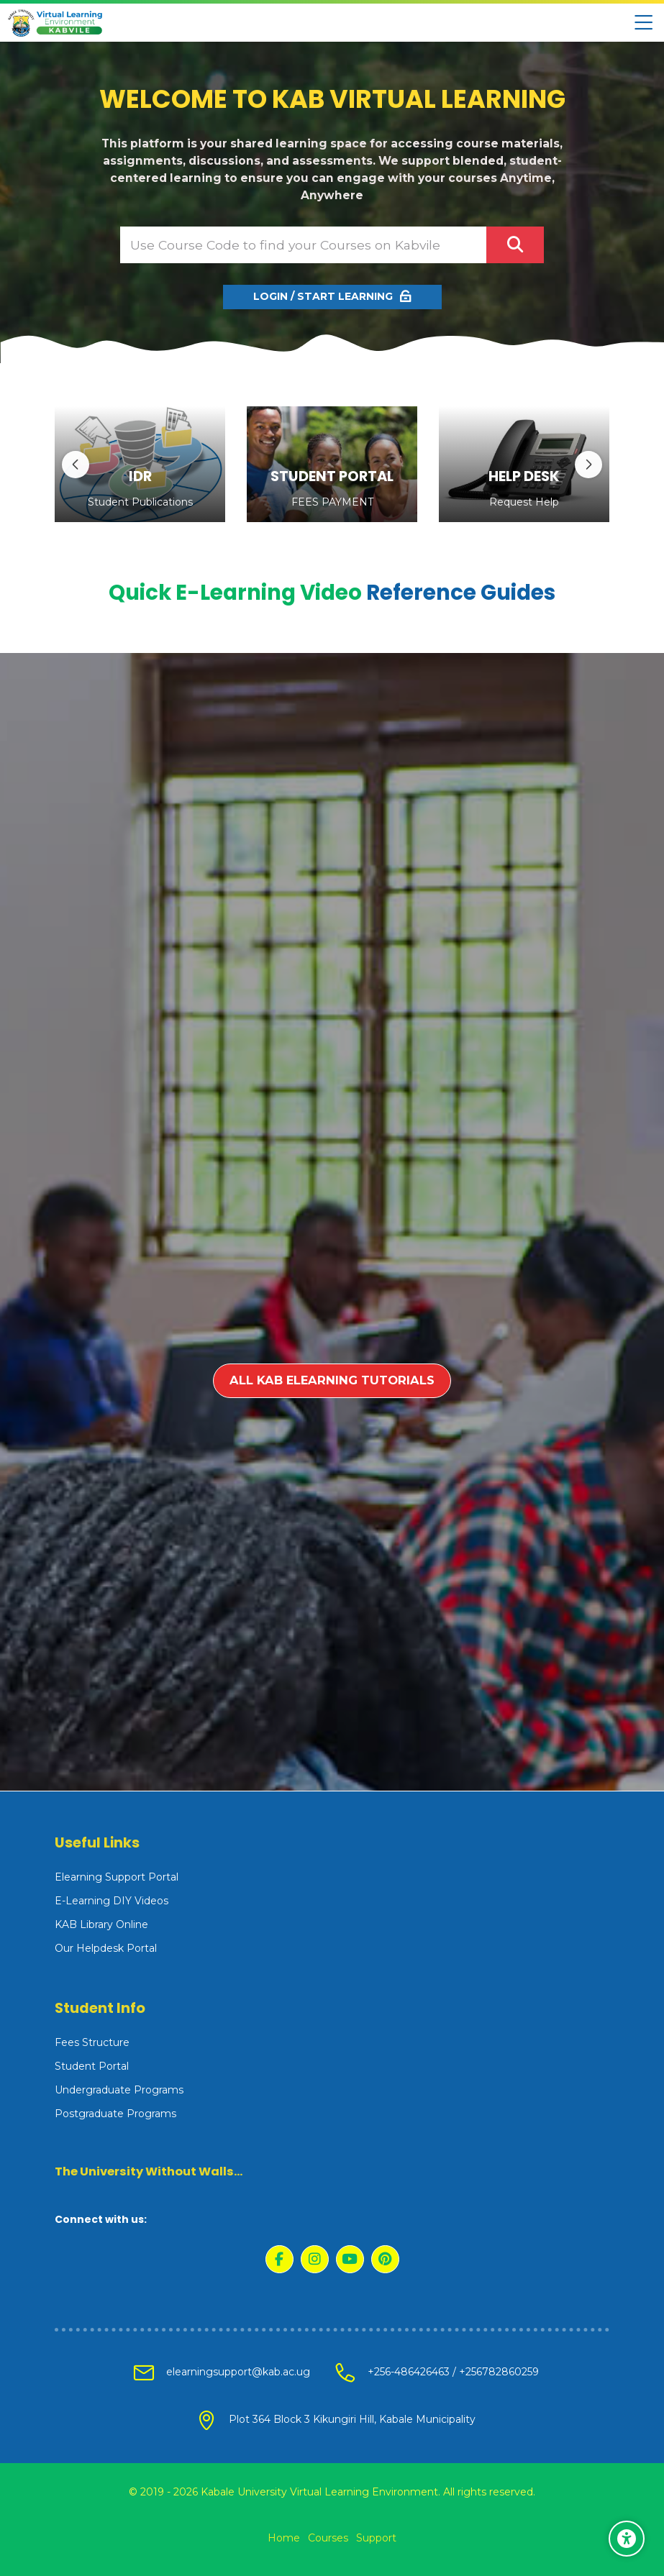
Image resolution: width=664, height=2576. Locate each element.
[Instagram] (315, 2259)
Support (376, 2537)
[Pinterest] (385, 2259)
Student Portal (92, 2066)
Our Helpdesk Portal (106, 1948)
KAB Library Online (101, 1924)
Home (284, 2537)
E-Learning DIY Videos (111, 1900)
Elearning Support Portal (116, 1877)
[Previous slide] (75, 464)
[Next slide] (588, 464)
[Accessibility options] (627, 2539)
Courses (328, 2537)
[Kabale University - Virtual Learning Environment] (55, 23)
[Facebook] (279, 2259)
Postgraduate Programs (115, 2113)
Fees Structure (92, 2042)
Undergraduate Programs (119, 2089)
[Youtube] (350, 2259)
